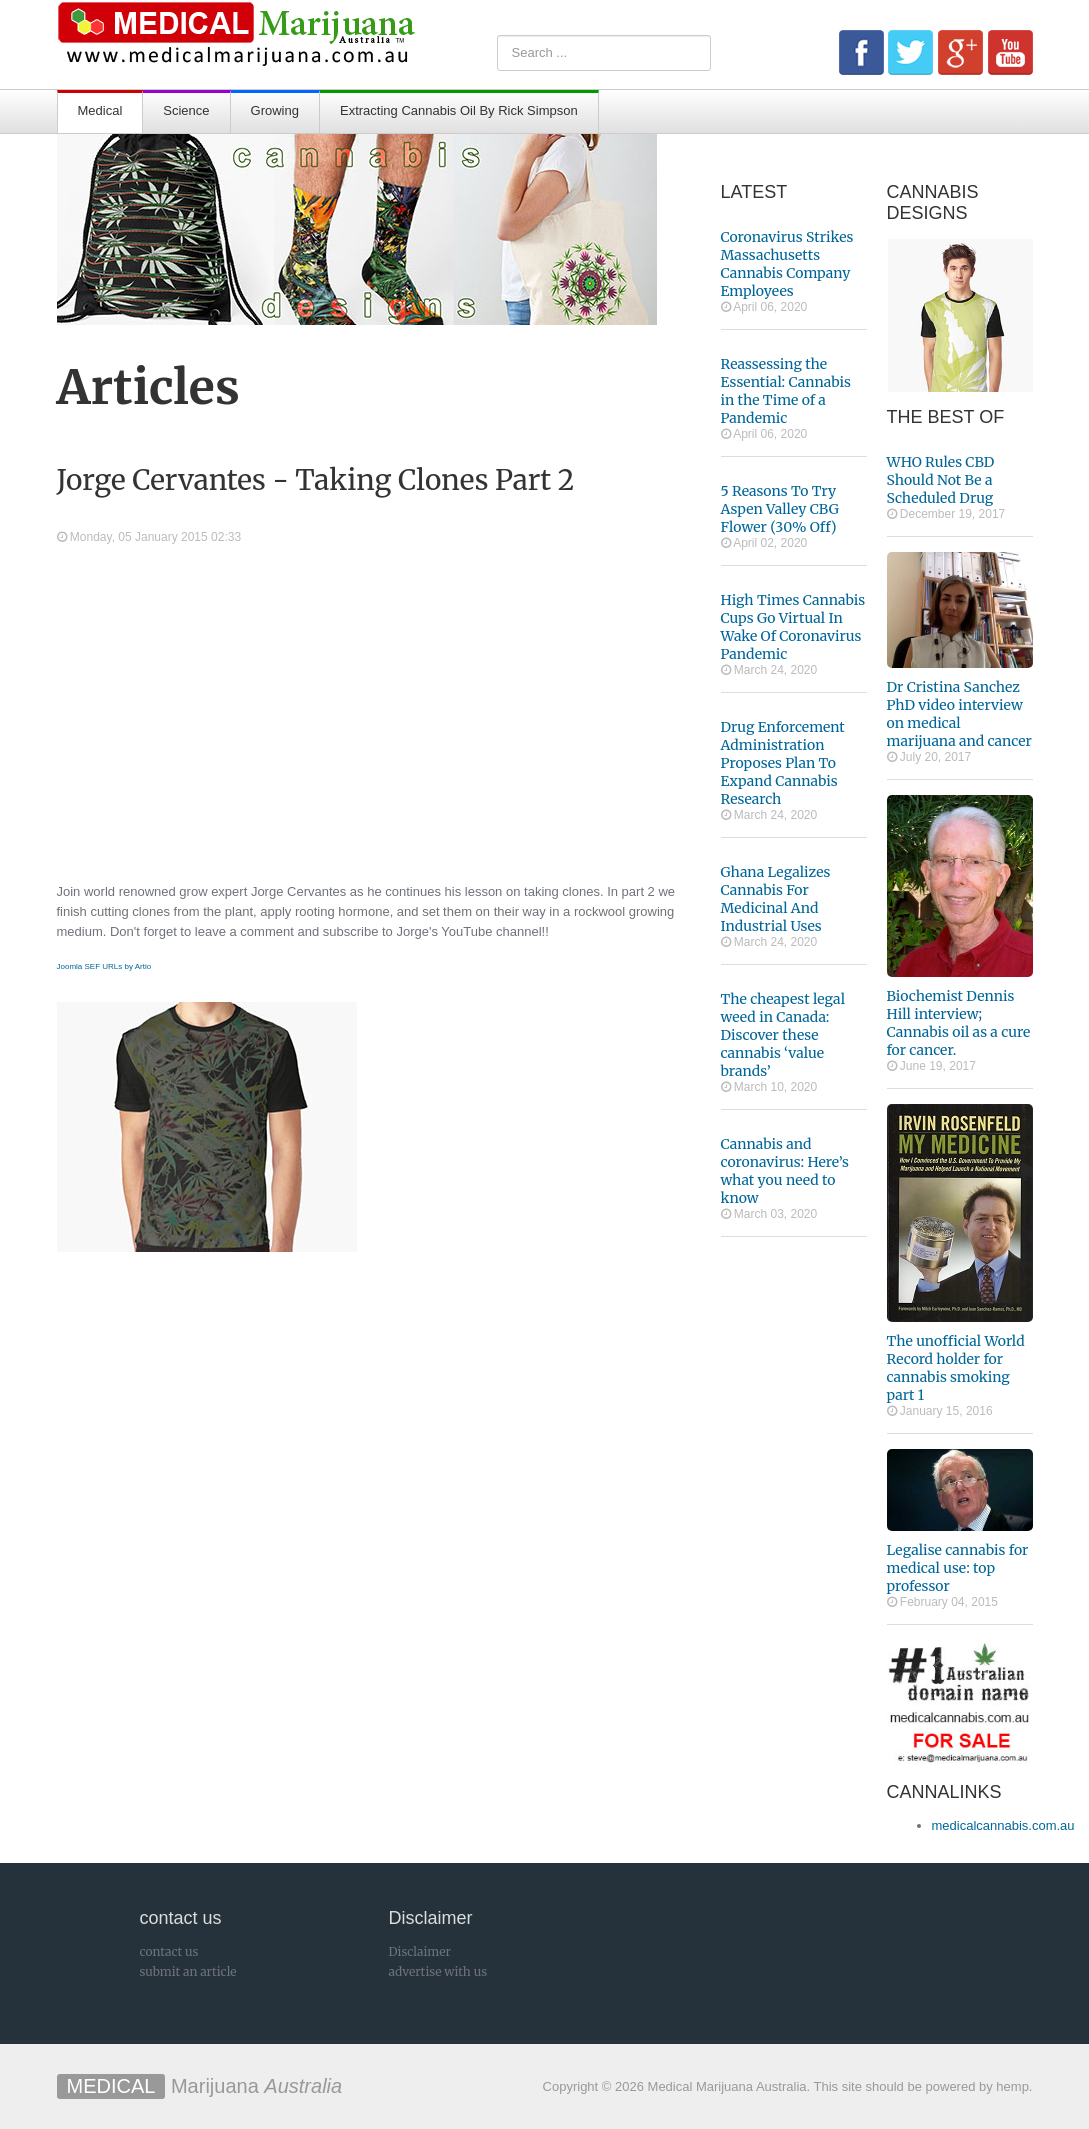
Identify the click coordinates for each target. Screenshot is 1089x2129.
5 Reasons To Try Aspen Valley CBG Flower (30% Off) (780, 509)
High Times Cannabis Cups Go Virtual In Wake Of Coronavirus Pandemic (793, 627)
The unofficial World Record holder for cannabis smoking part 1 (956, 1368)
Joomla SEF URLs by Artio (104, 966)
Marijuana (200, 2086)
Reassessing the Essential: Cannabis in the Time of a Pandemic (786, 391)
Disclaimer (420, 1951)
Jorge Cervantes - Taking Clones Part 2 (316, 480)
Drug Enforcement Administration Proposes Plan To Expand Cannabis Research (783, 763)
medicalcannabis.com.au (1003, 1825)
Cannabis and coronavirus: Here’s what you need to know (785, 1171)
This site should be (868, 2086)
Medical (100, 110)
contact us (169, 1951)
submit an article (188, 1971)
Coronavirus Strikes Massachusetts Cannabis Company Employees (787, 264)
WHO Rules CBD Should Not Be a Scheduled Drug (941, 480)
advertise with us (438, 1971)
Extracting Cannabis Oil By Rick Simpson (459, 110)
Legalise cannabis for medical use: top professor (958, 1568)
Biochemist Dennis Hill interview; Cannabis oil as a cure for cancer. (959, 1023)
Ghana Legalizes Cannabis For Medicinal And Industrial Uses (776, 899)
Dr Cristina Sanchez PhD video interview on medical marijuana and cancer (959, 714)
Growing (275, 110)
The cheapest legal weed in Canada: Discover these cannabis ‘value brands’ (783, 1035)
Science (186, 110)
